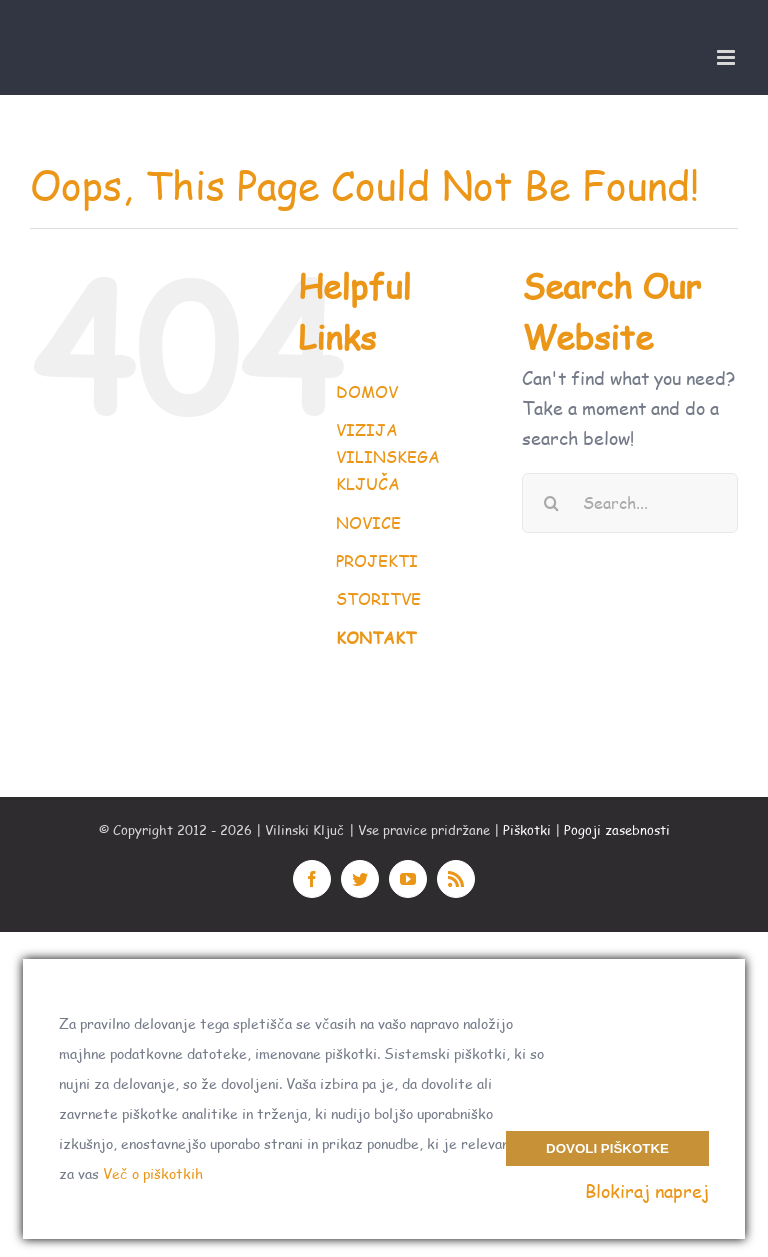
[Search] (552, 503)
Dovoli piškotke (607, 1148)
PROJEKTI (377, 560)
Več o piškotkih (153, 1173)
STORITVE (378, 598)
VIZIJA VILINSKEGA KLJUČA (388, 456)
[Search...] (630, 503)
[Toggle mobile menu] (727, 57)
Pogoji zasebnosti (617, 830)
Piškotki (527, 830)
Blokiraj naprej (647, 1191)
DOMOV (367, 391)
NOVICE (368, 522)
